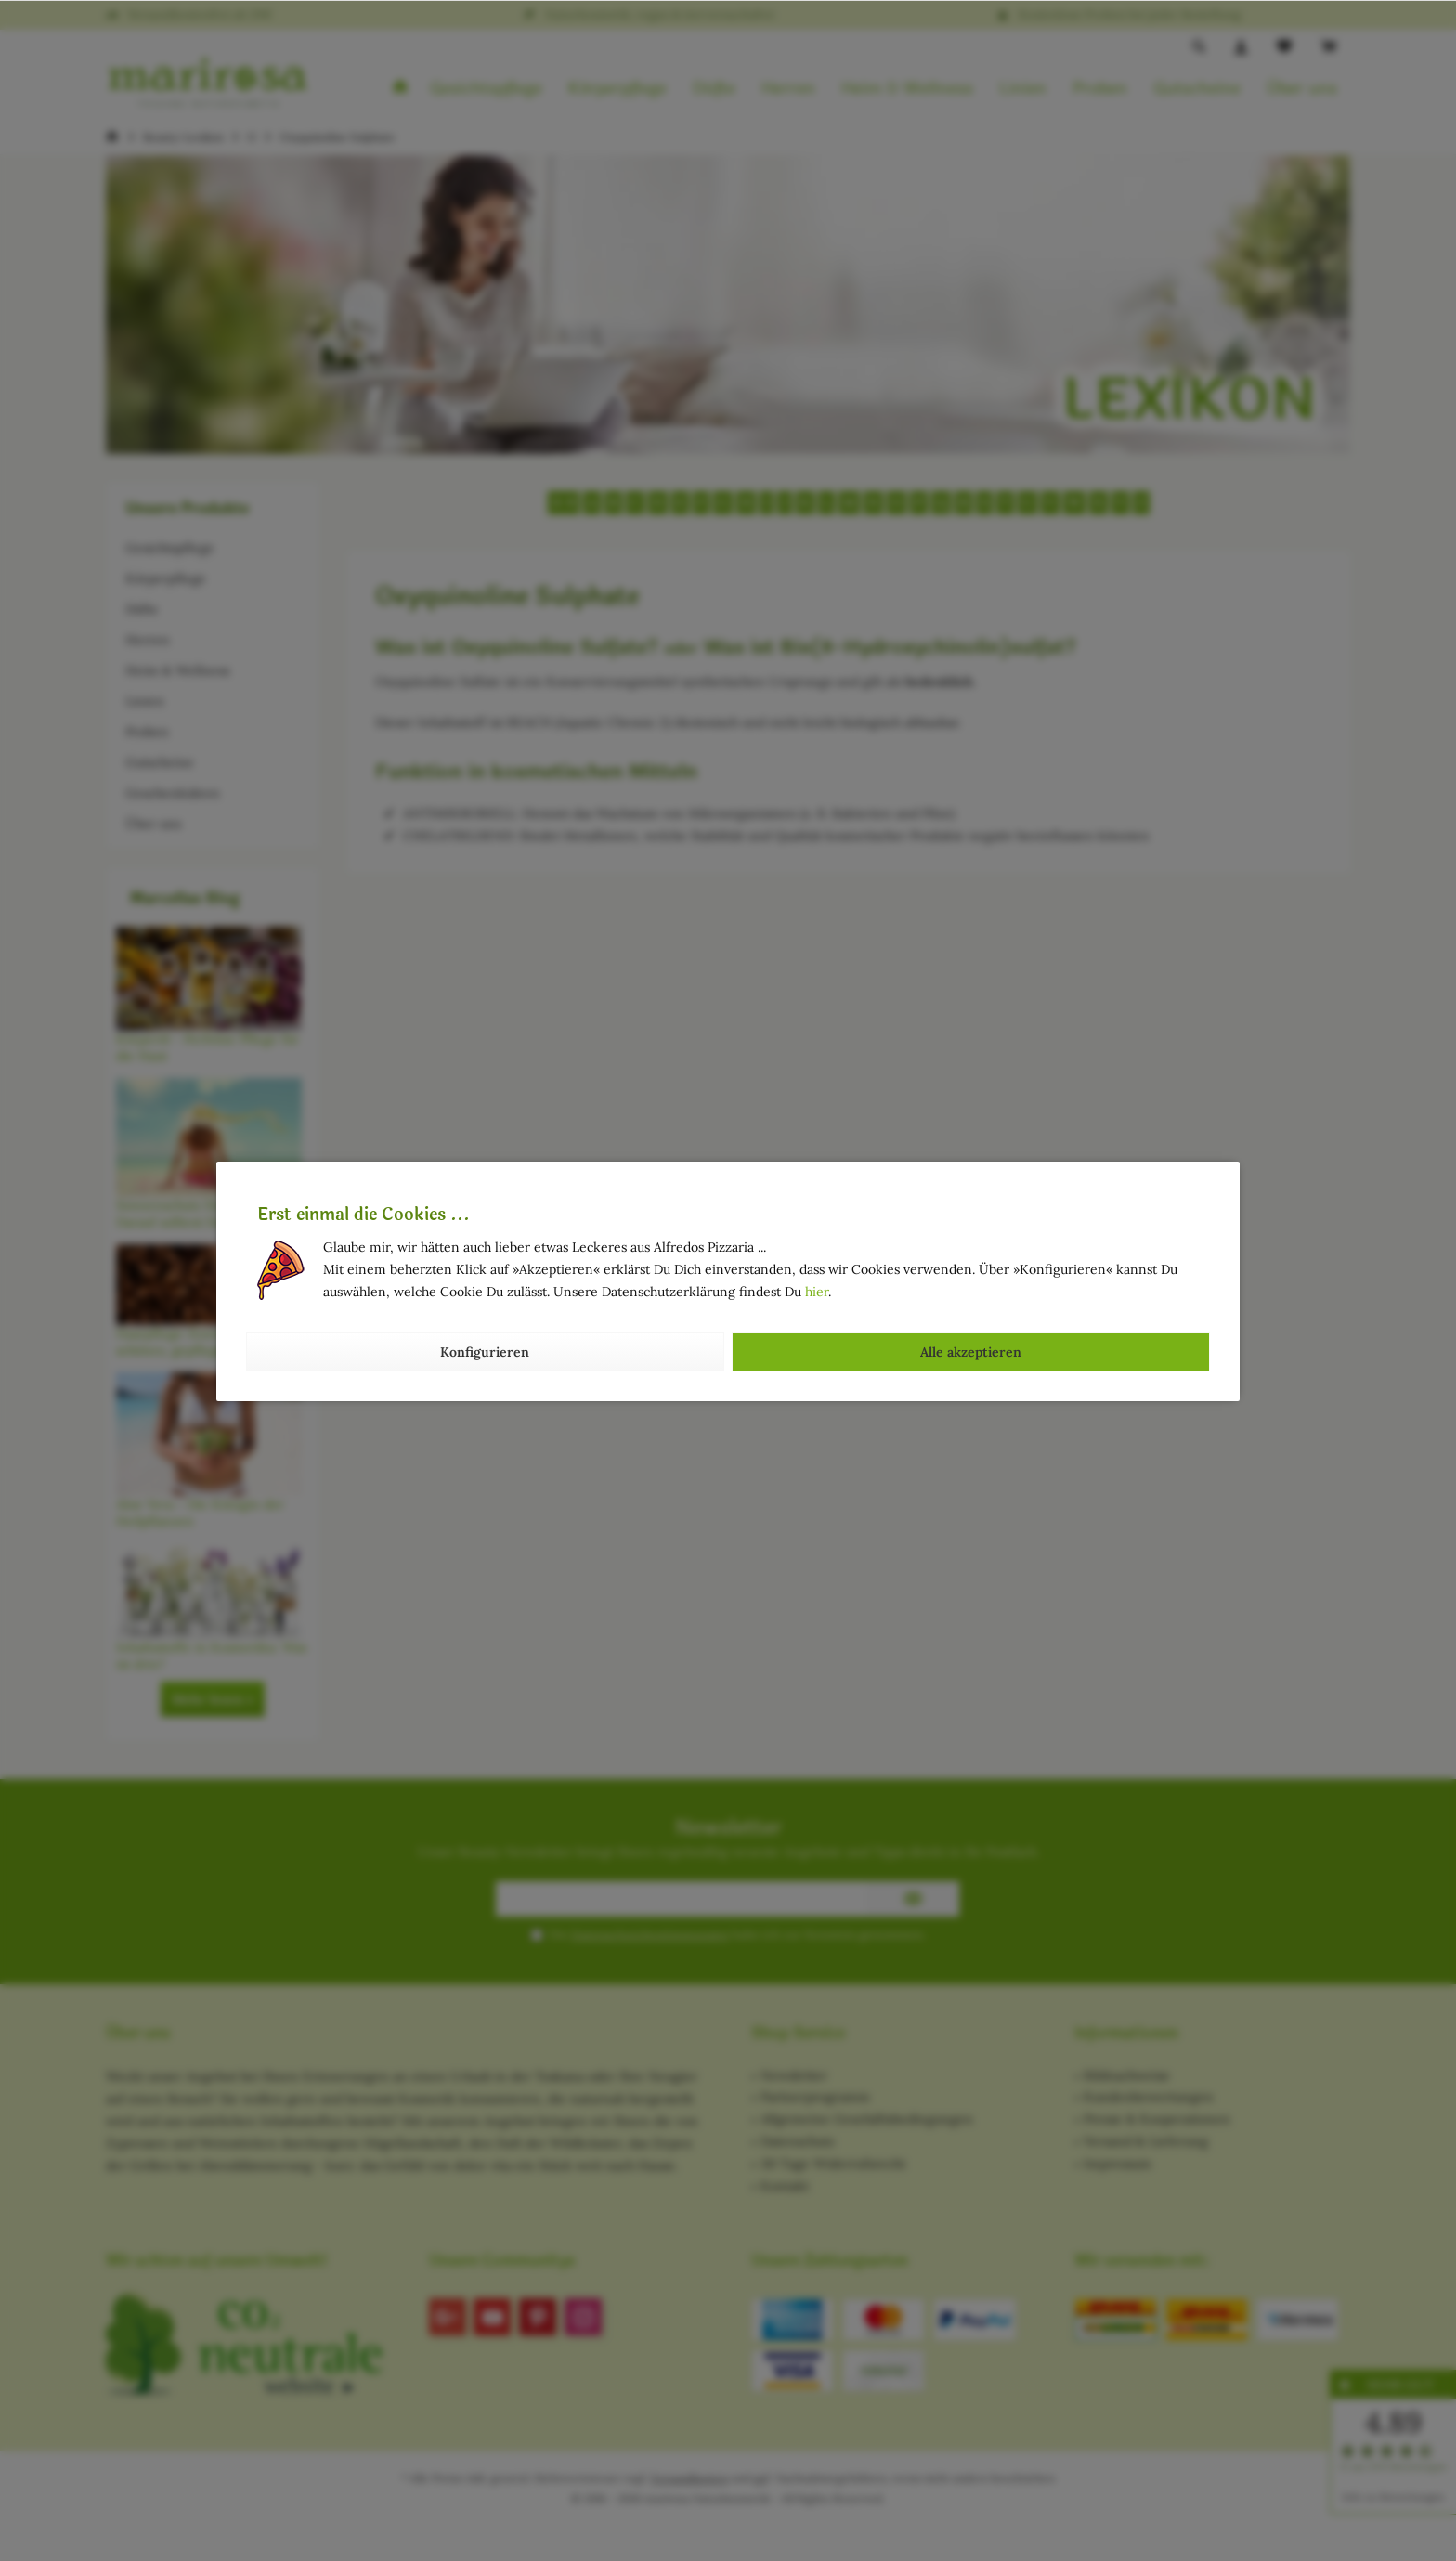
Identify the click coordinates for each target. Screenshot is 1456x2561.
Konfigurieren (484, 1352)
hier (816, 1291)
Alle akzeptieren (970, 1352)
